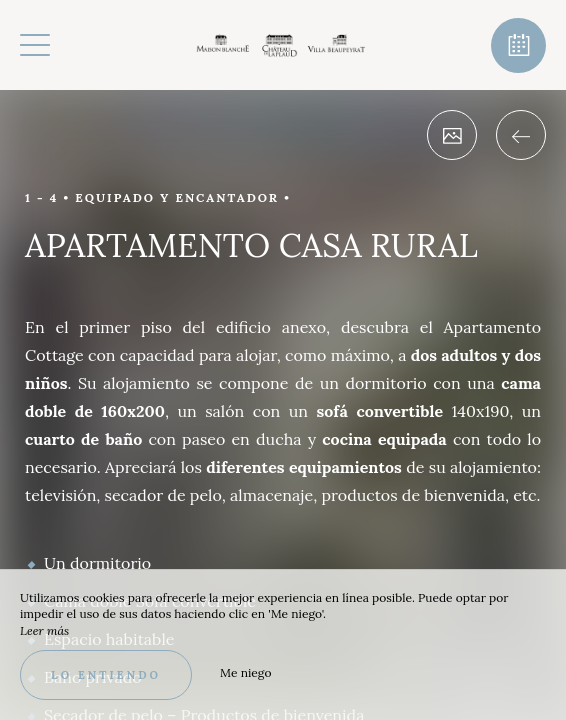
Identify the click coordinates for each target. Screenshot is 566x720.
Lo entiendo (106, 675)
